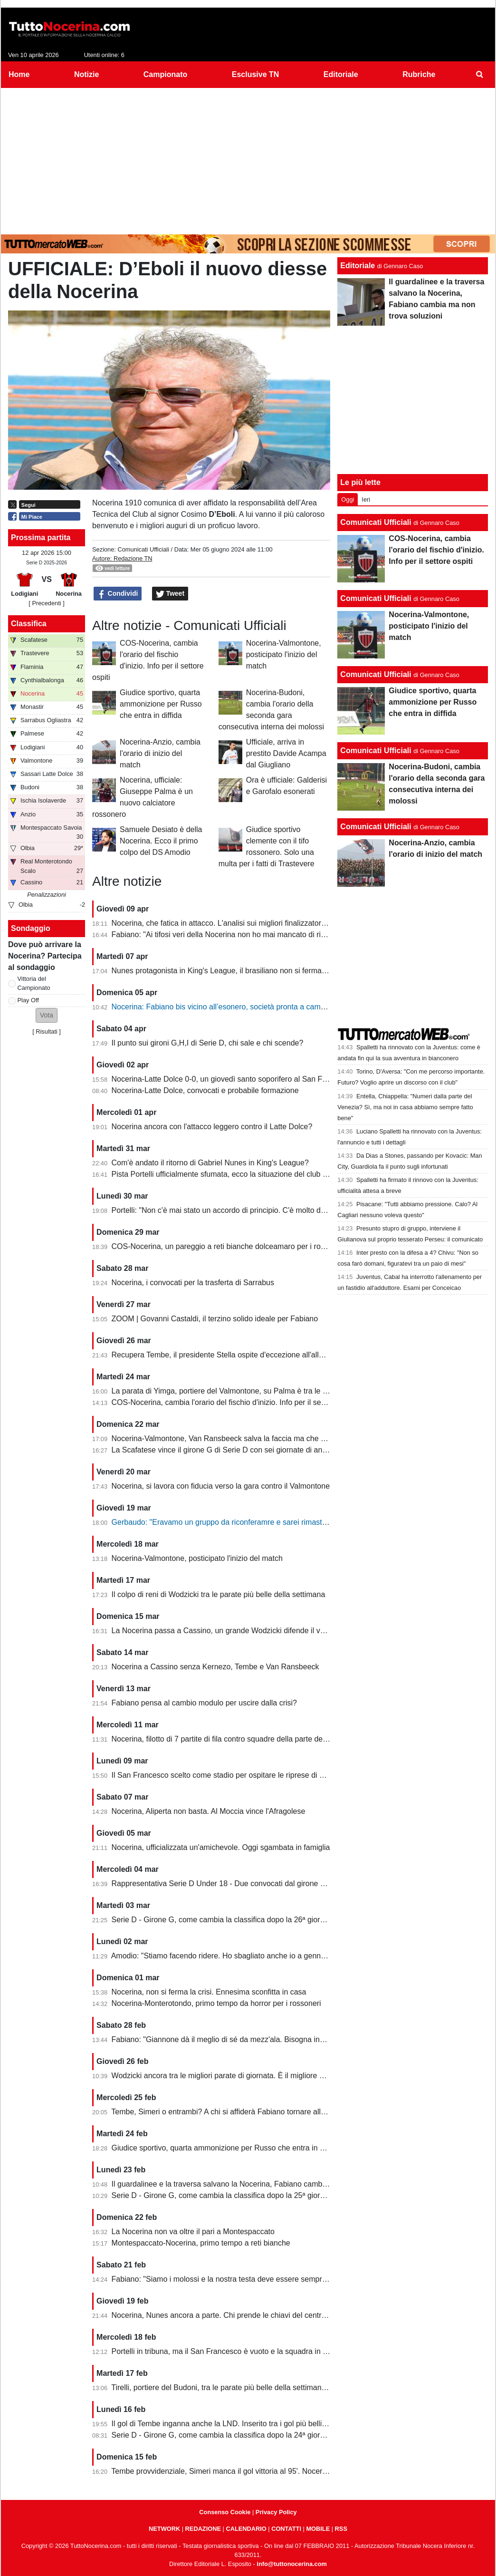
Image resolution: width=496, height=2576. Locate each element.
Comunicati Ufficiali (143, 549)
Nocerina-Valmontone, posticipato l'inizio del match (283, 654)
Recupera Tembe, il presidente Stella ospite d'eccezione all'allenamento (232, 1355)
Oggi (347, 499)
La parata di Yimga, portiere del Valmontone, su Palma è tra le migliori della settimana (256, 1391)
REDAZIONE (203, 2528)
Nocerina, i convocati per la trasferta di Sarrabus (193, 1282)
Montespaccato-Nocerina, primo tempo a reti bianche (201, 2243)
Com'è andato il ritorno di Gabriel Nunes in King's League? (210, 1163)
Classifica (29, 624)
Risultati (46, 1031)
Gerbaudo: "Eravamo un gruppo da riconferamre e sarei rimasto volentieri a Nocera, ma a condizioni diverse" (295, 1522)
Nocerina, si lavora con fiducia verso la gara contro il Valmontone (221, 1486)
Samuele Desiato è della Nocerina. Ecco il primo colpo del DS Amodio (161, 840)
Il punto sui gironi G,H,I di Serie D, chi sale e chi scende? (208, 1043)
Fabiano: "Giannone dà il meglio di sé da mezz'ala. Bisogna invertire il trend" (240, 2039)
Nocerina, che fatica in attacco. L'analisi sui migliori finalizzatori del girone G (239, 923)
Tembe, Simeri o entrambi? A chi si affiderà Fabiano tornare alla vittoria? (232, 2112)
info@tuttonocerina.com (292, 2563)
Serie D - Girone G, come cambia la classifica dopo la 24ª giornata (223, 2435)
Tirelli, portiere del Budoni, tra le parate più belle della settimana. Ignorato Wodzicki (250, 2387)
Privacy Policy (276, 2512)
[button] (46, 1015)
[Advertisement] (248, 159)
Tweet (170, 594)
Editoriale (357, 265)
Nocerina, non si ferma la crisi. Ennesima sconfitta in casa (209, 1992)
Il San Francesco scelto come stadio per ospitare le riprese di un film (227, 1775)
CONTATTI (286, 2528)
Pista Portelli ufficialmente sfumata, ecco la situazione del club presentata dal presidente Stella (270, 1174)
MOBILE (318, 2528)
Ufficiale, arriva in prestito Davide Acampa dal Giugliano (286, 753)
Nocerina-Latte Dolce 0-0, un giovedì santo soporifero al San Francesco (232, 1079)
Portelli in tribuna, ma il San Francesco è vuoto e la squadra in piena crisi (234, 2351)
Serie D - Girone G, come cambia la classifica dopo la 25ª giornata (223, 2195)
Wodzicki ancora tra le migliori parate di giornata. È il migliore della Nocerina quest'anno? (261, 2076)
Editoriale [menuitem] (341, 74)
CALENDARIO (246, 2528)
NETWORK (164, 2528)
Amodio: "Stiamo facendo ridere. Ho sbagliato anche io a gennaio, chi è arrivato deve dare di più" (274, 1956)
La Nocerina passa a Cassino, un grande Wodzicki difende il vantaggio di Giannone (252, 1631)
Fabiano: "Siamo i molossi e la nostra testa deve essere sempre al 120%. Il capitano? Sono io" (271, 2279)
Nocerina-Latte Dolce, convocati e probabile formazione (205, 1090)
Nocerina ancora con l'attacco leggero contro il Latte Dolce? (212, 1127)
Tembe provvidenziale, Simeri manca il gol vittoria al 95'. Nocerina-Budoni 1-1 (241, 2471)
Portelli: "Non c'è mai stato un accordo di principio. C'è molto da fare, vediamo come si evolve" (270, 1210)
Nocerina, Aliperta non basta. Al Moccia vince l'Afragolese (208, 1811)
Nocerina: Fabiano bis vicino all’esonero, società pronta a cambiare (225, 1007)
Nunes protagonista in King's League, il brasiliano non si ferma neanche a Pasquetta (254, 971)
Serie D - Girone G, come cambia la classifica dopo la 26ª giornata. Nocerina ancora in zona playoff (279, 1920)
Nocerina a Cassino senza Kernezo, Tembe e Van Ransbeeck (215, 1667)
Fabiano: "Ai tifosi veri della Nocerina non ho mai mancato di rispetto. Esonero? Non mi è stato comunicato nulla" (301, 934)
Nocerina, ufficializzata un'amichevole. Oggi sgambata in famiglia (221, 1847)
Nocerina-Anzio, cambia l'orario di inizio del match (160, 753)
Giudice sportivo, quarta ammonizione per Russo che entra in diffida (161, 703)
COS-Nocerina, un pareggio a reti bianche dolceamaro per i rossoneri (228, 1246)
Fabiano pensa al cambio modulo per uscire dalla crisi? (204, 1703)
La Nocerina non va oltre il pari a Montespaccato (193, 2231)
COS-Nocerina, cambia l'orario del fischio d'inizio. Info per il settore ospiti (234, 1402)
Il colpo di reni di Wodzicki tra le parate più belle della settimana (218, 1594)
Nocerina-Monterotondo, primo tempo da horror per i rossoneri (216, 2003)
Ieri (366, 499)
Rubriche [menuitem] (418, 74)
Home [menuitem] (19, 74)
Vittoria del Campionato (34, 983)
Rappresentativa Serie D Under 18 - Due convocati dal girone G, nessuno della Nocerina (261, 1883)
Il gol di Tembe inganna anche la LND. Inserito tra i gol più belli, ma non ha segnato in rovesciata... (277, 2424)
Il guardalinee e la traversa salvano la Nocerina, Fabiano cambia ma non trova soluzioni (259, 2184)
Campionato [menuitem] (165, 74)
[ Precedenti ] (46, 603)
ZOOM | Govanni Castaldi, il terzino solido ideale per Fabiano (215, 1319)
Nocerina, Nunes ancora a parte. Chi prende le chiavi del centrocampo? (232, 2315)
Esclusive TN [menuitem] (255, 74)
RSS (341, 2528)
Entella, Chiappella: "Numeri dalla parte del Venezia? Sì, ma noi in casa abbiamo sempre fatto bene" (405, 1107)
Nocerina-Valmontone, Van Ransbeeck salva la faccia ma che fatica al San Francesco (256, 1438)
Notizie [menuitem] (86, 74)
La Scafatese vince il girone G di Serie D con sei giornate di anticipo (226, 1450)
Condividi (117, 594)
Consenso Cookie (224, 2512)
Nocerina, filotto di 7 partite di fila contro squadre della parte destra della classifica (249, 1739)
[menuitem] (479, 74)
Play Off (28, 1000)
